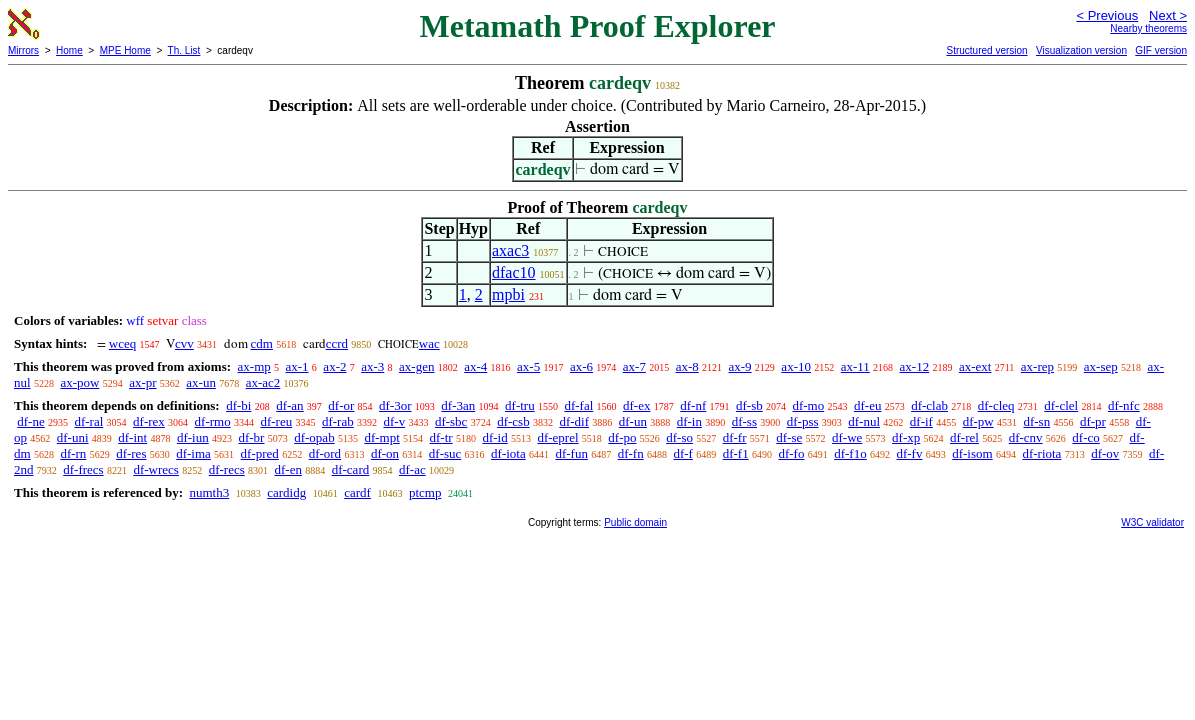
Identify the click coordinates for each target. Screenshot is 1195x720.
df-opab (314, 437)
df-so (679, 437)
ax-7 (634, 366)
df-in (689, 421)
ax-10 (796, 366)
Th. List (184, 50)
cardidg (286, 492)
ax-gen (416, 366)
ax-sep (1101, 366)
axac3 (510, 250)
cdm (262, 343)
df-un (633, 421)
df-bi (238, 405)
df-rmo (213, 421)
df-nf (693, 405)
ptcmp (425, 492)
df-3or (395, 405)
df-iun (193, 437)
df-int (132, 437)
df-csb (513, 421)
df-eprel (557, 437)
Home (69, 50)
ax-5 (528, 366)
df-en (288, 469)
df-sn (1036, 421)
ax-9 (740, 366)
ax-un (201, 382)
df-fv (909, 453)
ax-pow (79, 382)
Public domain (635, 522)
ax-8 (687, 366)
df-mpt (381, 437)
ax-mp (254, 366)
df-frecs (83, 469)
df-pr (1093, 421)
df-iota (508, 453)
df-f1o (850, 453)
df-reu (276, 421)
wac (429, 343)
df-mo (808, 405)
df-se (789, 437)
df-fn (631, 453)
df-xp (906, 437)
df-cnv (1026, 437)
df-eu (867, 405)
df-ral (88, 421)
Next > (1168, 15)
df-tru (520, 405)
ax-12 (915, 366)
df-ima (193, 453)
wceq (122, 343)
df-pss (803, 421)
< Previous (1107, 15)
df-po (622, 437)
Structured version (986, 50)
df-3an (458, 405)
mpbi (508, 294)
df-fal (578, 405)
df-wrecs (155, 469)
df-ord (325, 453)
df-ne (30, 421)
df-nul (864, 421)
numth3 (209, 492)
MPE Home (125, 50)
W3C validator (1152, 522)
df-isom (972, 453)
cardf (357, 492)
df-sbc (451, 421)
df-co (1085, 437)
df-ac (412, 469)
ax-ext (975, 366)
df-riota (1041, 453)
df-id (494, 437)
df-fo (791, 453)
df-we (847, 437)
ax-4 (475, 366)
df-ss (744, 421)
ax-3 (372, 366)
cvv (184, 343)
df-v (394, 421)
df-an (289, 405)
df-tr (441, 437)
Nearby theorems (1148, 28)
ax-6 (581, 366)
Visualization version (1081, 50)
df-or (341, 405)
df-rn (73, 453)
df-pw (978, 421)
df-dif (574, 421)
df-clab (929, 405)
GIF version (1161, 50)
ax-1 (297, 366)
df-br (251, 437)
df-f (683, 453)
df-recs (227, 469)
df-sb (749, 405)
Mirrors (23, 50)
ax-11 (855, 366)
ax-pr (142, 382)
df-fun (571, 453)
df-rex (149, 421)
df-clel (1061, 405)
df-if (921, 421)
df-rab (338, 421)
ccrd (337, 343)
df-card (351, 469)
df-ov (1105, 453)
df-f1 (736, 453)
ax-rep (1037, 366)
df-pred (260, 453)
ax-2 (334, 366)
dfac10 (514, 272)
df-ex (636, 405)
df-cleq (996, 405)
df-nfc (1124, 405)
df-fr (735, 437)
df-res (131, 453)
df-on (385, 453)
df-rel (964, 437)
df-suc (445, 453)
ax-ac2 (263, 382)
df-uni (73, 437)
